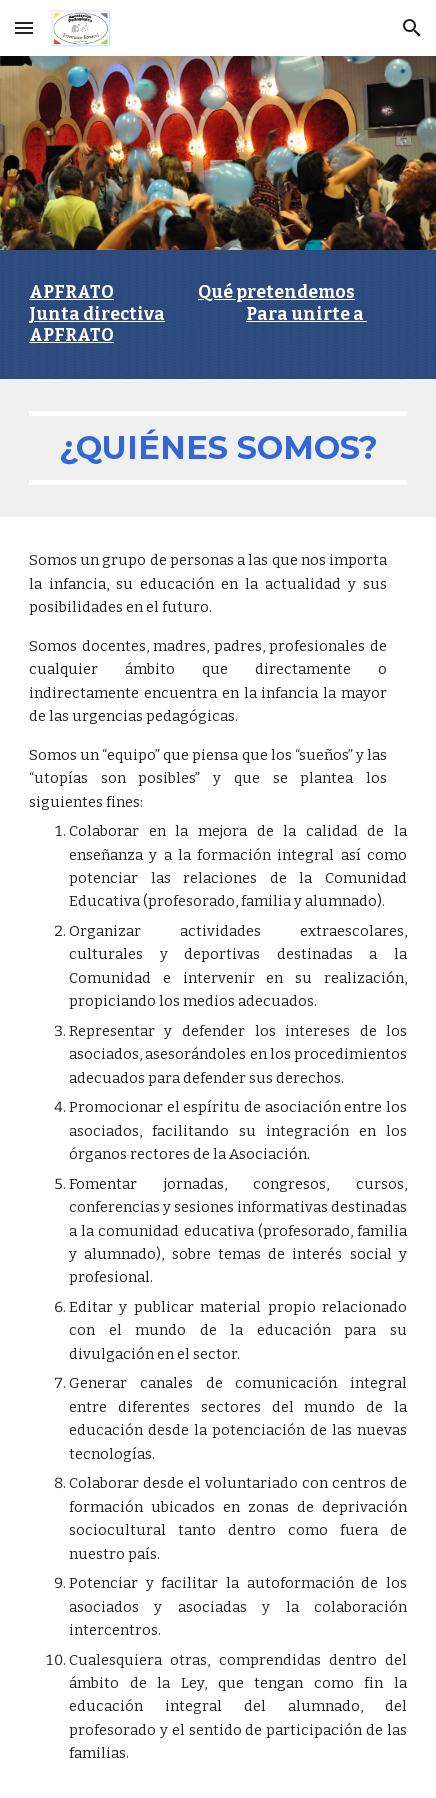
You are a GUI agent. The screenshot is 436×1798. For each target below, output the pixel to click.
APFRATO (71, 292)
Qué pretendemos (276, 292)
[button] (24, 27)
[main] (218, 314)
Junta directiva (97, 314)
